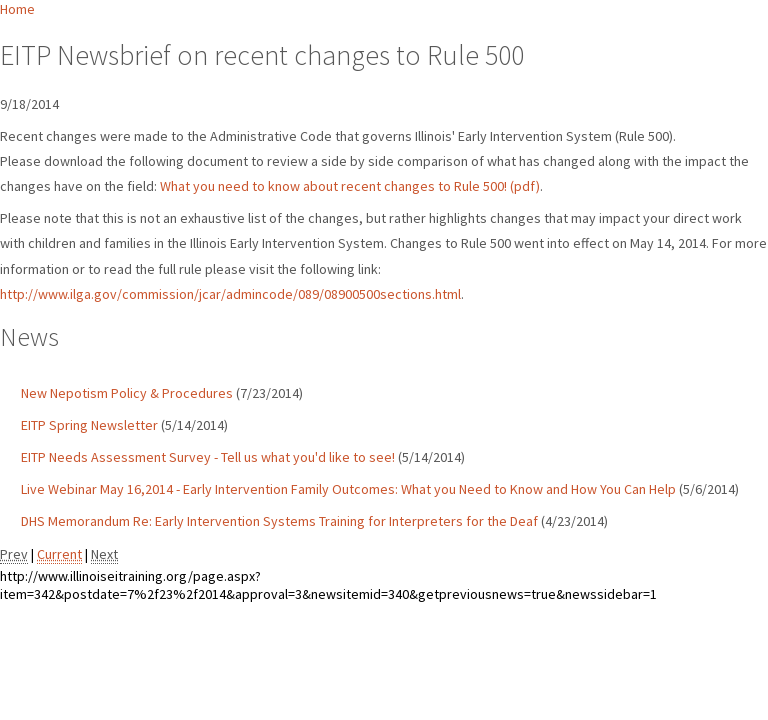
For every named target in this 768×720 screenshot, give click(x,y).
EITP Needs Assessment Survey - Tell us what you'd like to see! (208, 457)
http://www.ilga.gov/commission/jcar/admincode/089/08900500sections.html (230, 294)
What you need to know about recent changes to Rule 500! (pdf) (350, 186)
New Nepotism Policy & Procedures (127, 393)
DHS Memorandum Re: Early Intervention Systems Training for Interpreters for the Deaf (279, 521)
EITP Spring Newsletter (89, 425)
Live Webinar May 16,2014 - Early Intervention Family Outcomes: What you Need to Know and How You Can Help (348, 489)
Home (17, 9)
